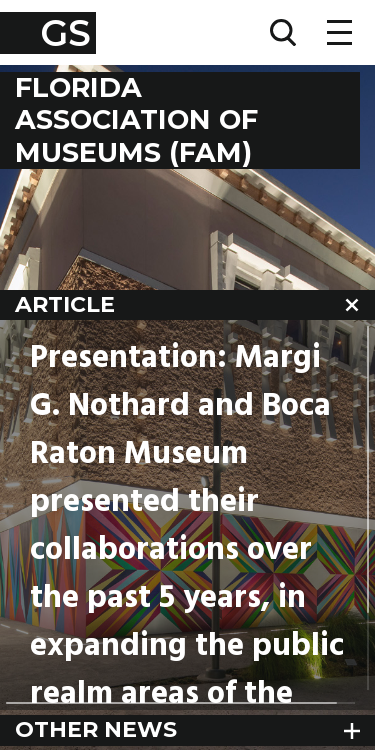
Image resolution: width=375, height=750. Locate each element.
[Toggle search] (283, 32)
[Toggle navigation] (339, 32)
